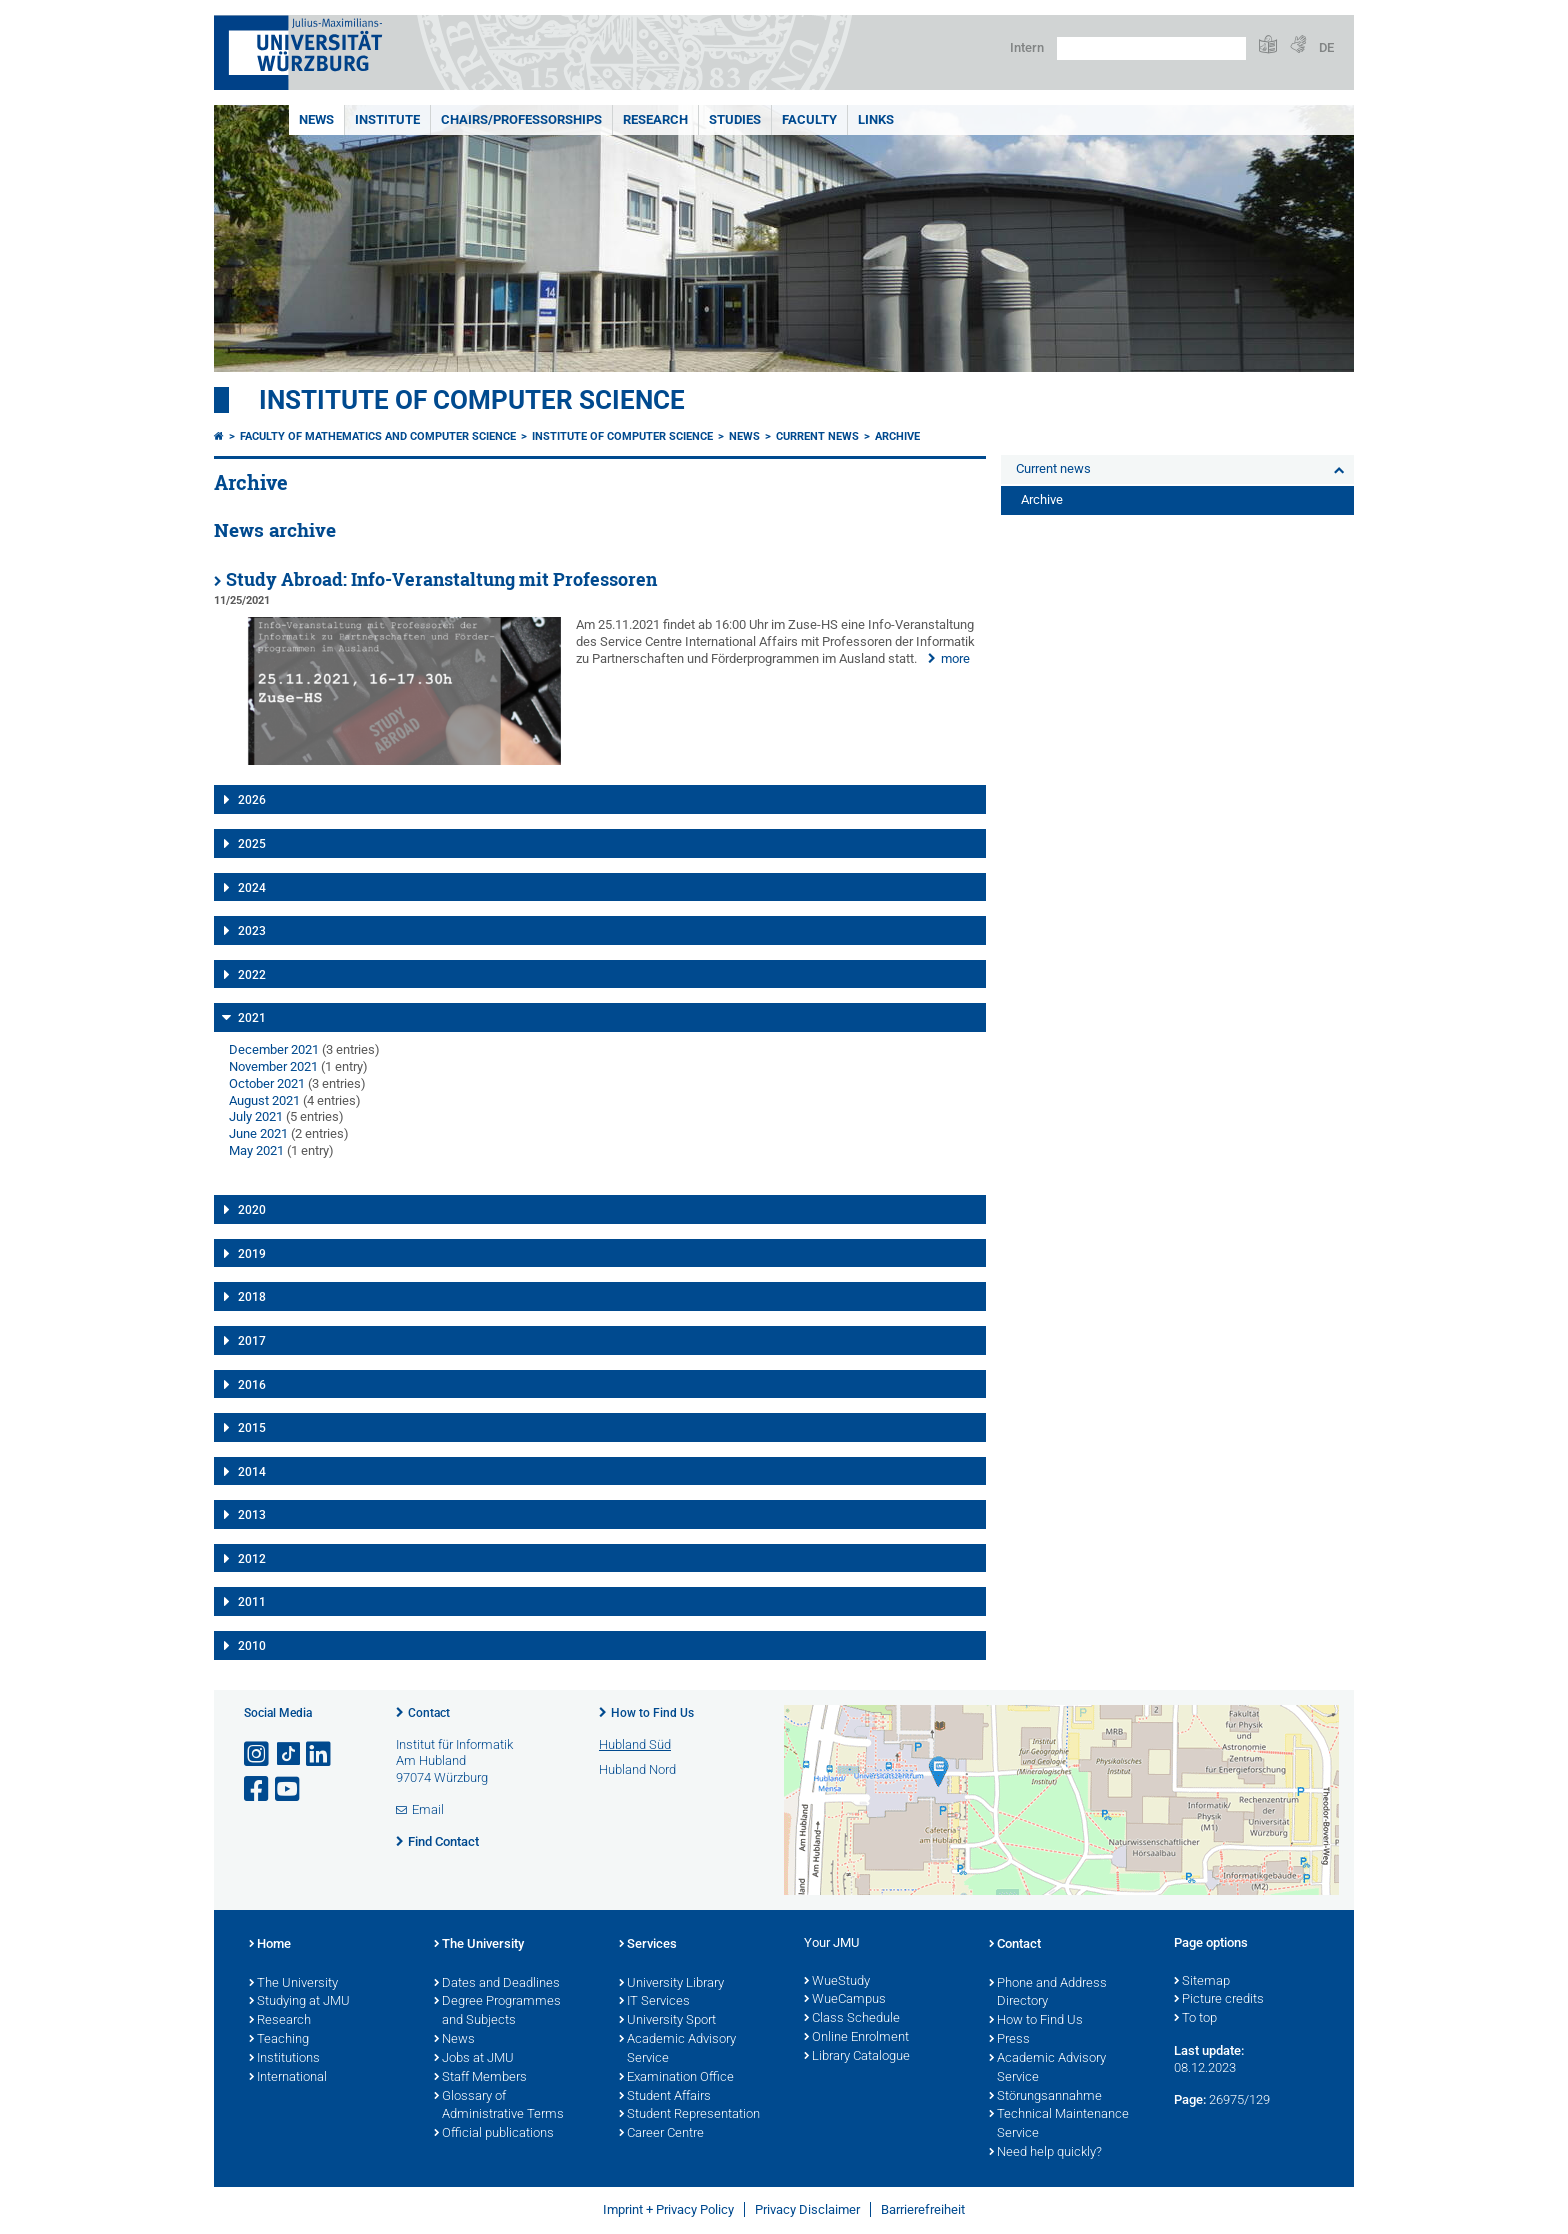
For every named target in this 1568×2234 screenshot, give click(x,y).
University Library (671, 1984)
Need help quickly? (1045, 2153)
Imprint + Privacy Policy (668, 2209)
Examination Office (676, 2078)
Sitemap (1202, 1982)
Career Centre (661, 2134)
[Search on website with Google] (1151, 48)
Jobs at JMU (474, 2059)
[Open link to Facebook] (258, 1789)
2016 (252, 1385)
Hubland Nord (637, 1769)
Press (1009, 2040)
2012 (252, 1559)
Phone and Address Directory (1048, 1993)
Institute (387, 119)
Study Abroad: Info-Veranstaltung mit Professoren (441, 579)
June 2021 (258, 1133)
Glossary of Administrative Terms (499, 2106)
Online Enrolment (856, 2038)
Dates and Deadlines (497, 1984)
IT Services (654, 2002)
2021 (252, 1018)
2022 (252, 975)
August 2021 (264, 1100)
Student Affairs (665, 2097)
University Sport (667, 2021)
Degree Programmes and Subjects (497, 2011)
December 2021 (274, 1049)
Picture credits (1219, 2000)
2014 (252, 1472)
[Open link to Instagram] (258, 1754)
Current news (817, 436)
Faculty (809, 119)
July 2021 (256, 1116)
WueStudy (837, 1982)
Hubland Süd (635, 1744)
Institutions (284, 2059)
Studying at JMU (299, 2002)
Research (655, 119)
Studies (735, 119)
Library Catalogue (857, 2057)
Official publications (494, 2134)
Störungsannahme (1045, 2097)
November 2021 (273, 1066)
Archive (897, 436)
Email (428, 1809)
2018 (252, 1297)
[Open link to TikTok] (289, 1754)
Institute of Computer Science (472, 400)
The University (293, 1984)
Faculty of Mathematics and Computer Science (378, 436)
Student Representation (689, 2115)
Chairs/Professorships (521, 119)
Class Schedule (852, 2019)
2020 (252, 1210)
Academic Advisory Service (677, 2049)
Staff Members (480, 2078)
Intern (1027, 47)
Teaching (279, 2040)
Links (876, 119)
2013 (252, 1515)
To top (1195, 2019)
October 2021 (267, 1083)
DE (1326, 47)
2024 (252, 888)
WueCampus (845, 2000)
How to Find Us (652, 1713)
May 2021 (256, 1150)
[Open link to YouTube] (289, 1789)
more (955, 658)
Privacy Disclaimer (807, 2209)
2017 (252, 1341)
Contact (429, 1713)
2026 (252, 800)
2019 (252, 1254)
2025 (252, 844)
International (288, 2078)
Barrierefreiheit (923, 2209)
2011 (252, 1602)
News (316, 119)
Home (270, 1945)
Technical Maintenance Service (1059, 2124)
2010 (252, 1646)
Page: (1190, 2099)
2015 (252, 1428)
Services (648, 1945)
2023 (252, 931)
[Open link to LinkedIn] (320, 1754)
